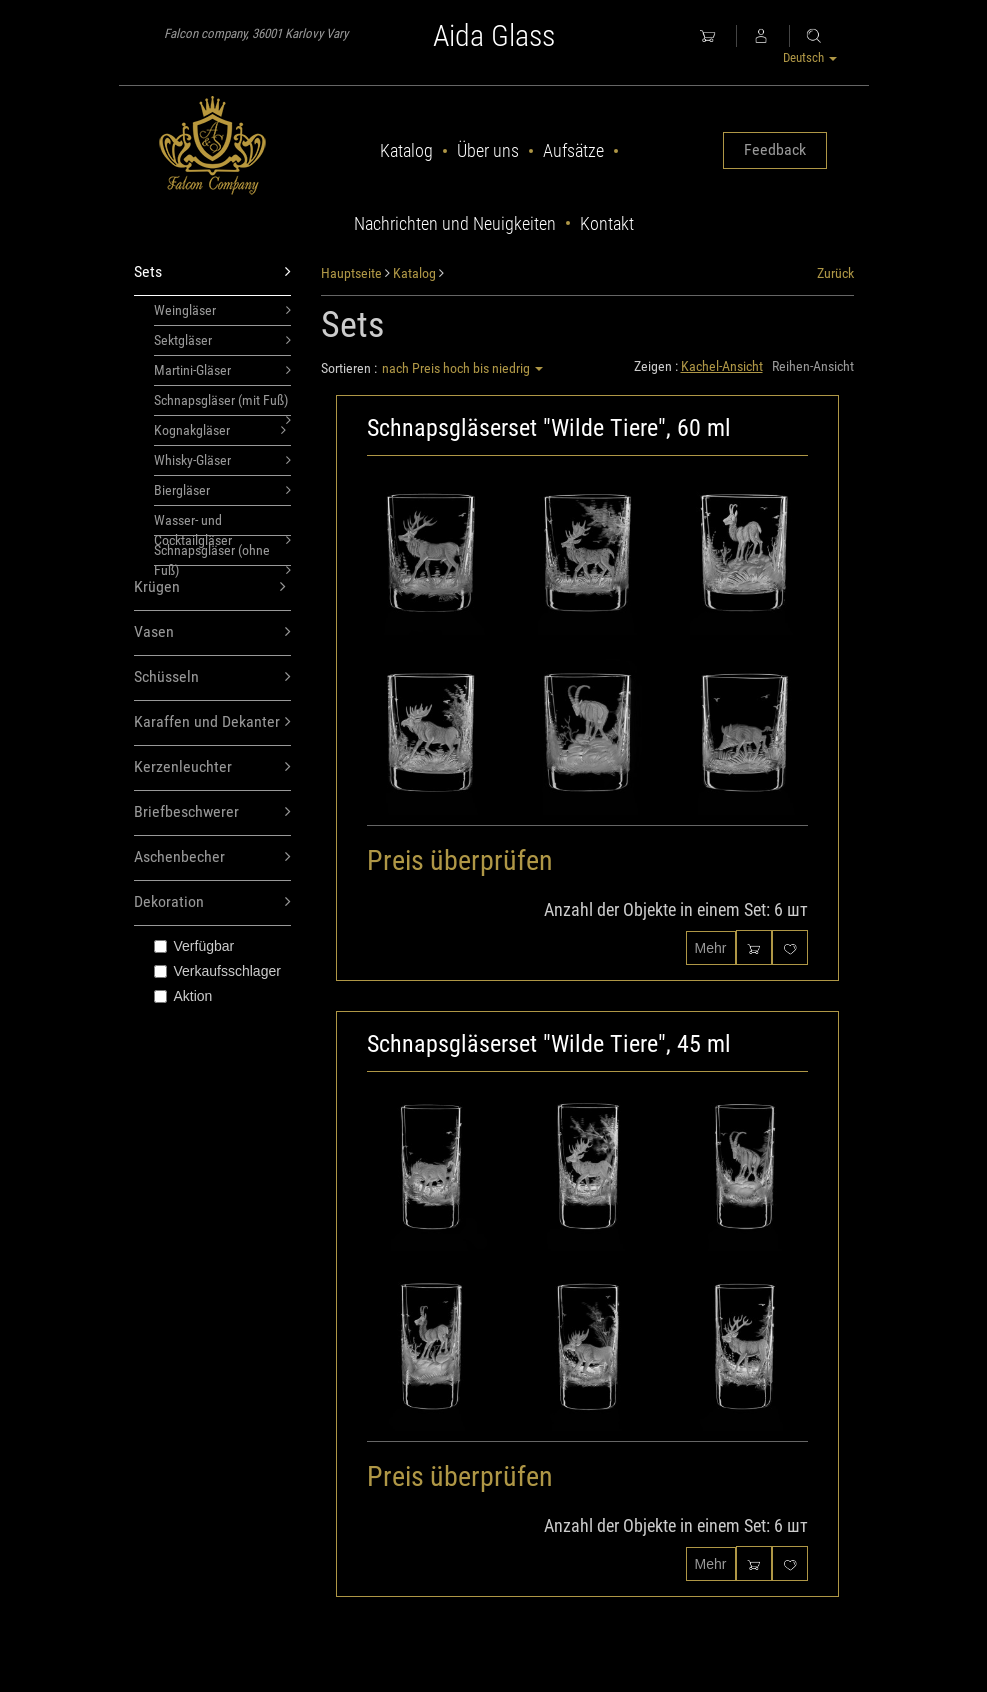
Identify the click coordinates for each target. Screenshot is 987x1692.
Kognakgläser (220, 430)
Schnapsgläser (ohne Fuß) (223, 554)
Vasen (213, 632)
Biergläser (223, 490)
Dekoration (213, 902)
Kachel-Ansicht (722, 366)
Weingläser (223, 310)
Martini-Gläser (223, 370)
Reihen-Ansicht (813, 366)
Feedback (775, 149)
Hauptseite (351, 273)
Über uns (488, 150)
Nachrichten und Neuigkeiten (455, 223)
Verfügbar (194, 946)
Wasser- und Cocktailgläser (223, 524)
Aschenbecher (213, 857)
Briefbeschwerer (213, 812)
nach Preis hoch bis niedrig (462, 368)
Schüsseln (213, 677)
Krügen (210, 587)
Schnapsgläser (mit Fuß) (223, 404)
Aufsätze (573, 150)
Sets (213, 272)
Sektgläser (223, 340)
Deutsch (810, 57)
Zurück (835, 273)
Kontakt (607, 223)
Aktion (183, 996)
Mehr (711, 948)
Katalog (406, 150)
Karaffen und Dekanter (213, 722)
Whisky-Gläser (223, 460)
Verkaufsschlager (217, 971)
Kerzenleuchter (213, 767)
